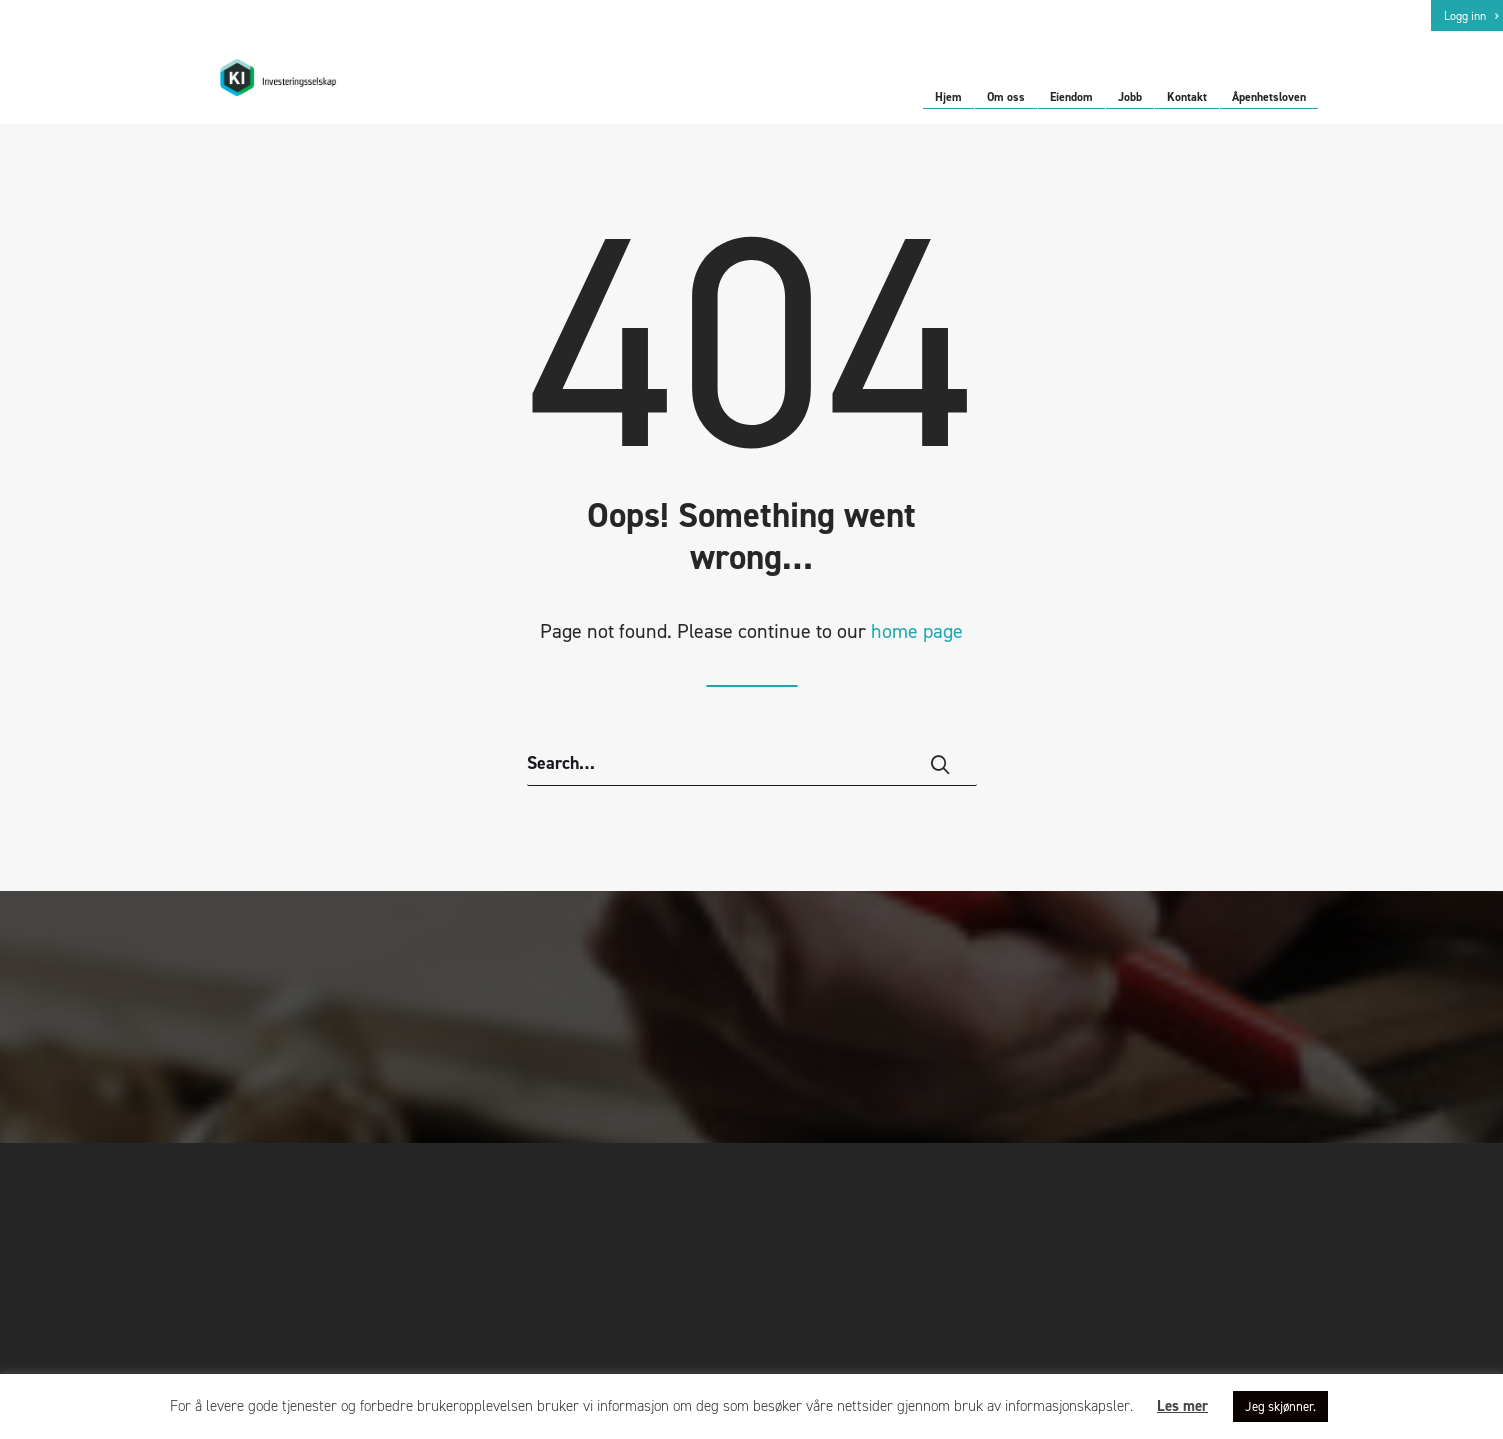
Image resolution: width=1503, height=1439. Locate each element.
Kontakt (1187, 98)
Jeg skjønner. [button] (1280, 1406)
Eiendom (1071, 98)
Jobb (1130, 98)
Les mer (1182, 1406)
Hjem (948, 98)
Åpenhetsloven (1269, 98)
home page (917, 648)
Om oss (1006, 98)
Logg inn (1471, 16)
